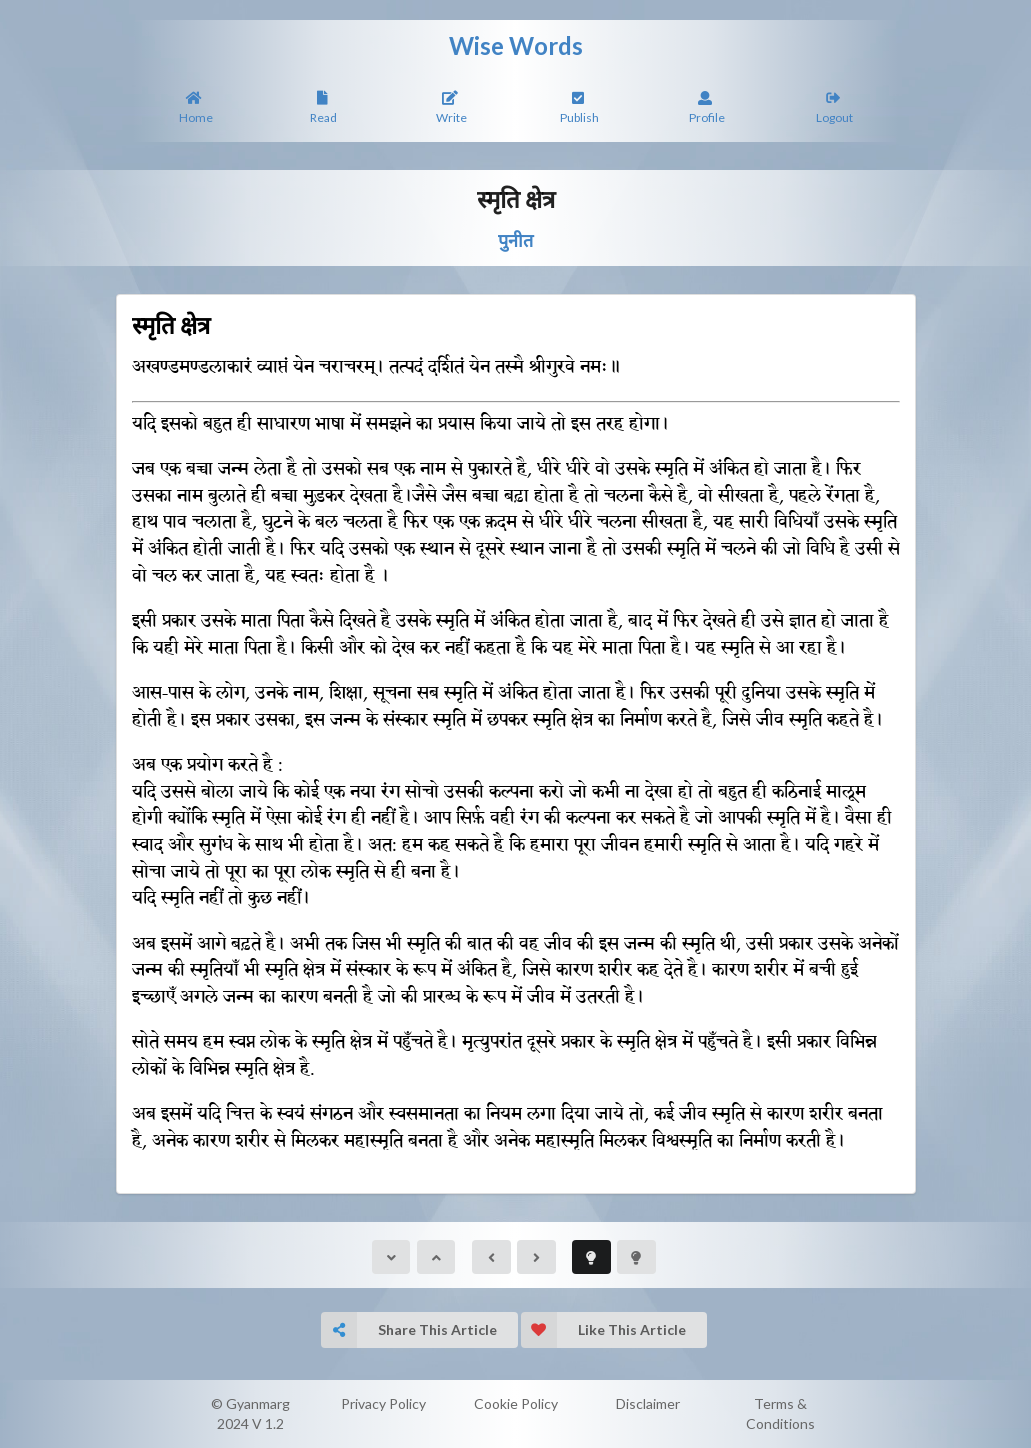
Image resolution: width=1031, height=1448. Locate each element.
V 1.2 (268, 1423)
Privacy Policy (383, 1403)
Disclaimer (648, 1403)
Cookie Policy (516, 1403)
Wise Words (516, 45)
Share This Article (409, 1330)
